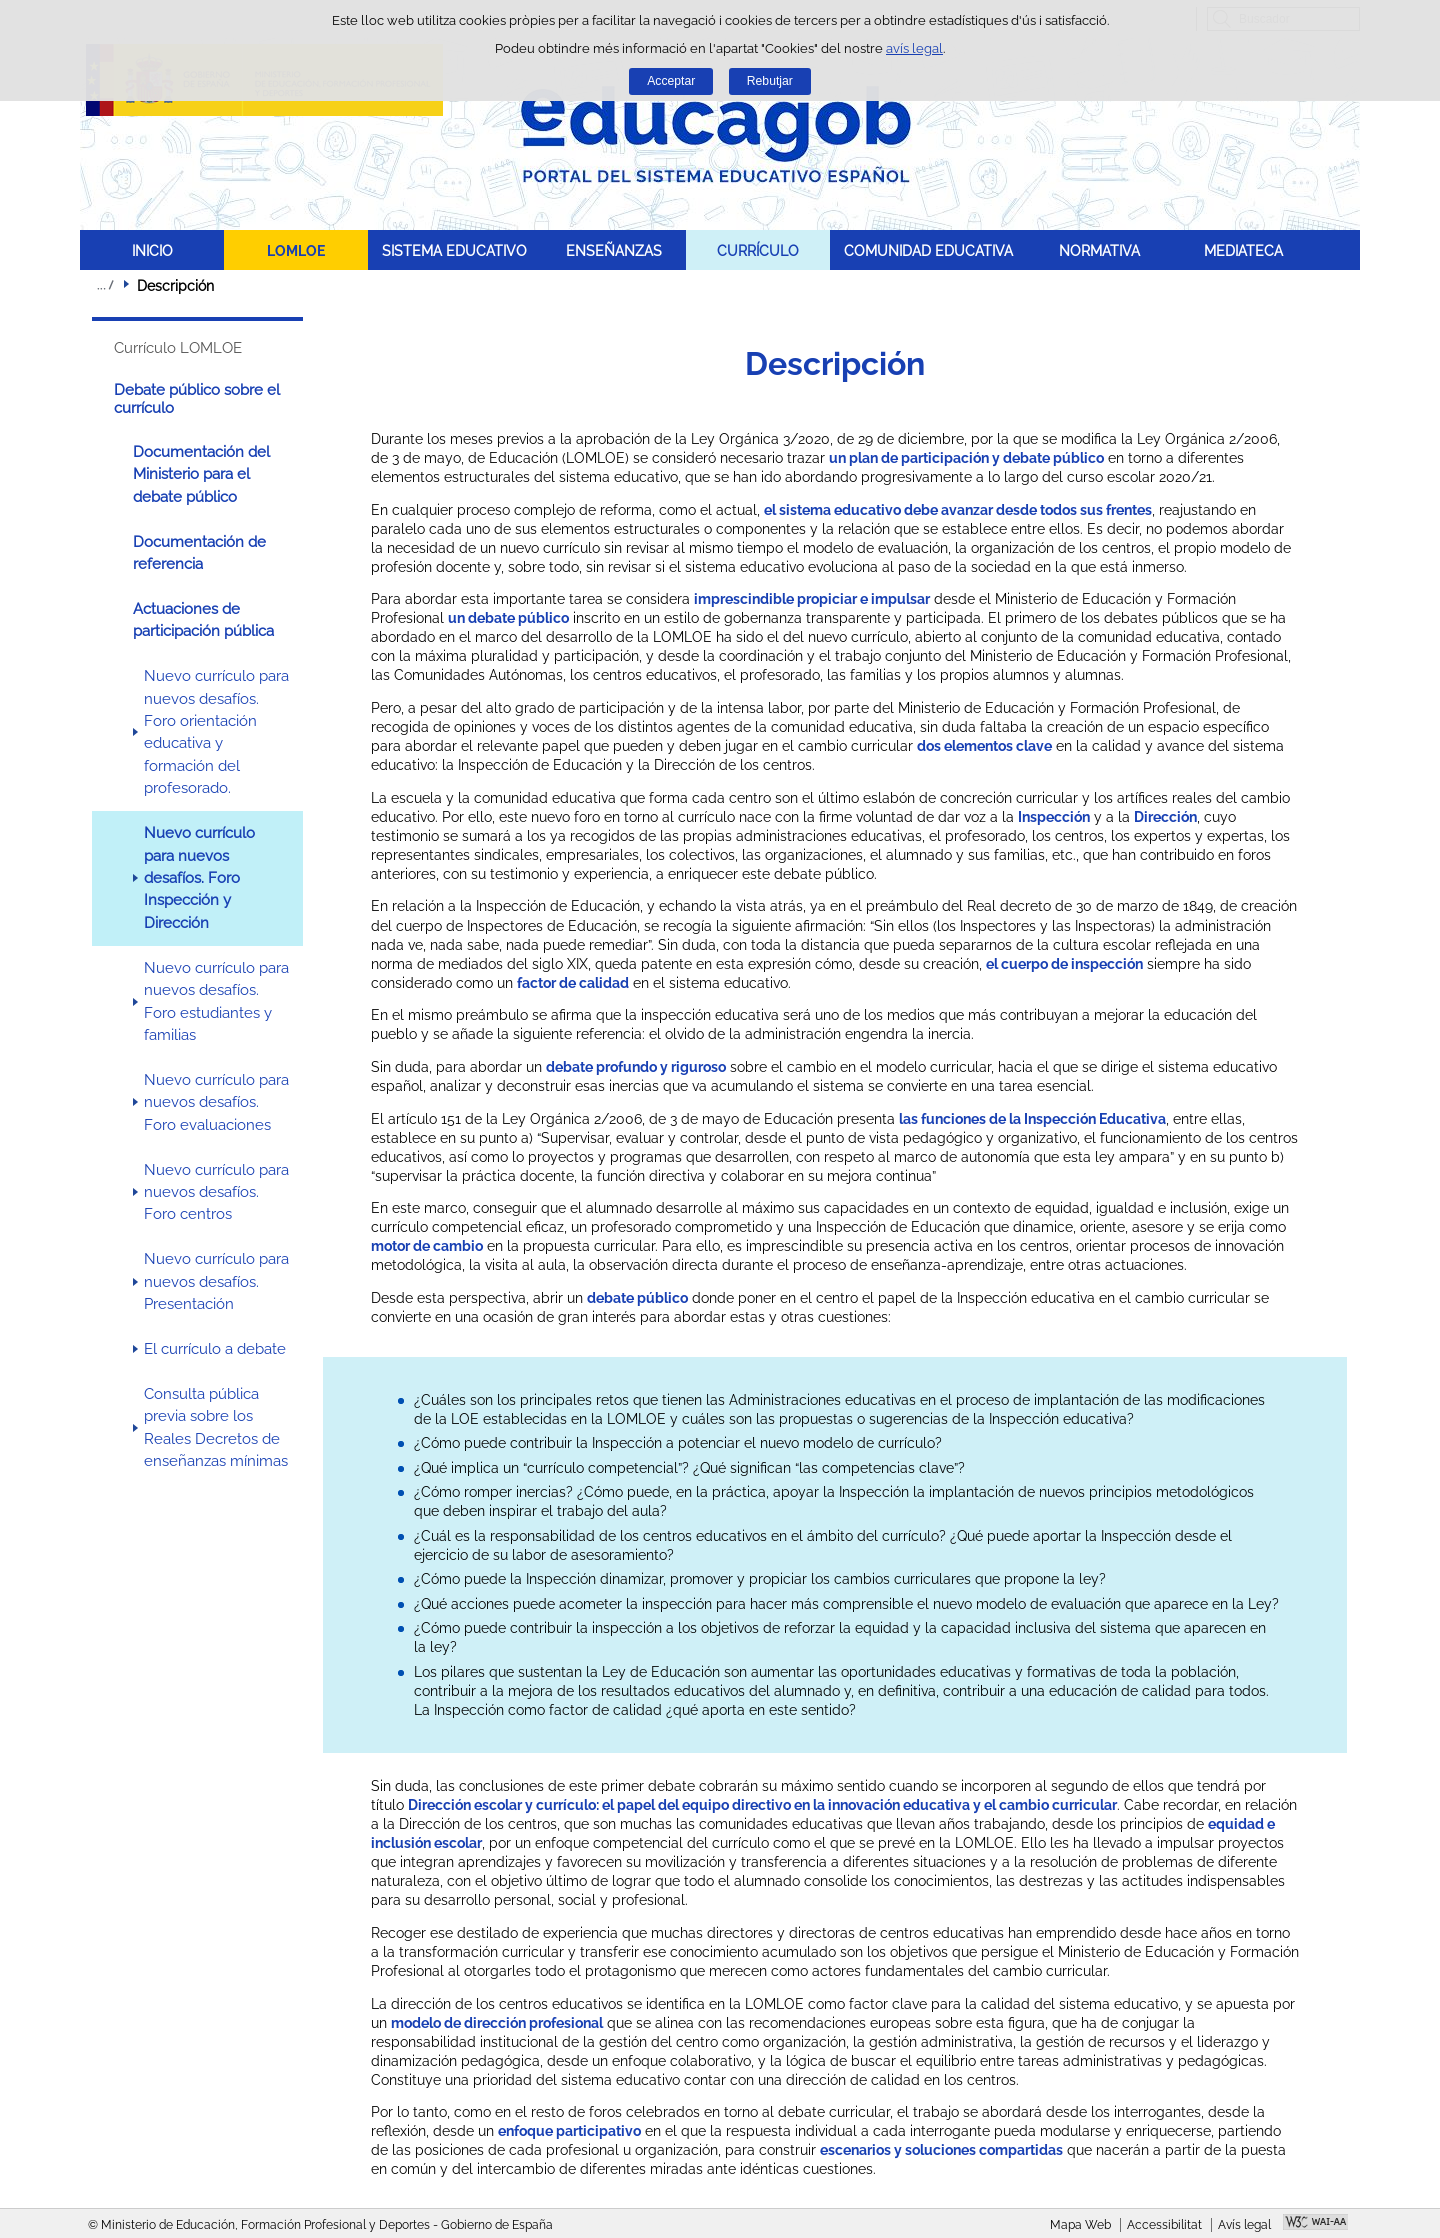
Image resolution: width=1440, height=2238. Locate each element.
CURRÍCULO (758, 250)
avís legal (914, 48)
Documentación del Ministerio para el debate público (201, 474)
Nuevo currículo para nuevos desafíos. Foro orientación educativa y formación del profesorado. (216, 732)
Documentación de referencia (199, 553)
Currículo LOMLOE (178, 348)
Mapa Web (1080, 2225)
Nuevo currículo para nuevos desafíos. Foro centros (216, 1192)
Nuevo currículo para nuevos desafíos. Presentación (216, 1281)
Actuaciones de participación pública (203, 620)
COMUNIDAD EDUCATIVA (928, 250)
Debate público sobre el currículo (197, 399)
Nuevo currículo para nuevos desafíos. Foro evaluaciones (216, 1102)
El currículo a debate (215, 1349)
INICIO (152, 250)
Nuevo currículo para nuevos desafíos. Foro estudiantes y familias (216, 1001)
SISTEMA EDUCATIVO (454, 250)
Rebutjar (770, 81)
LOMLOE (296, 250)
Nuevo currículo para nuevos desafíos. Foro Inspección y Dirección (199, 878)
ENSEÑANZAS (614, 250)
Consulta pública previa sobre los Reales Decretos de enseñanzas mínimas (216, 1427)
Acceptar (671, 81)
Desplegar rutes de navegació (105, 285)
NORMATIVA (1099, 250)
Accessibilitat (1164, 2225)
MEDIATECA (1243, 250)
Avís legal (1244, 2225)
